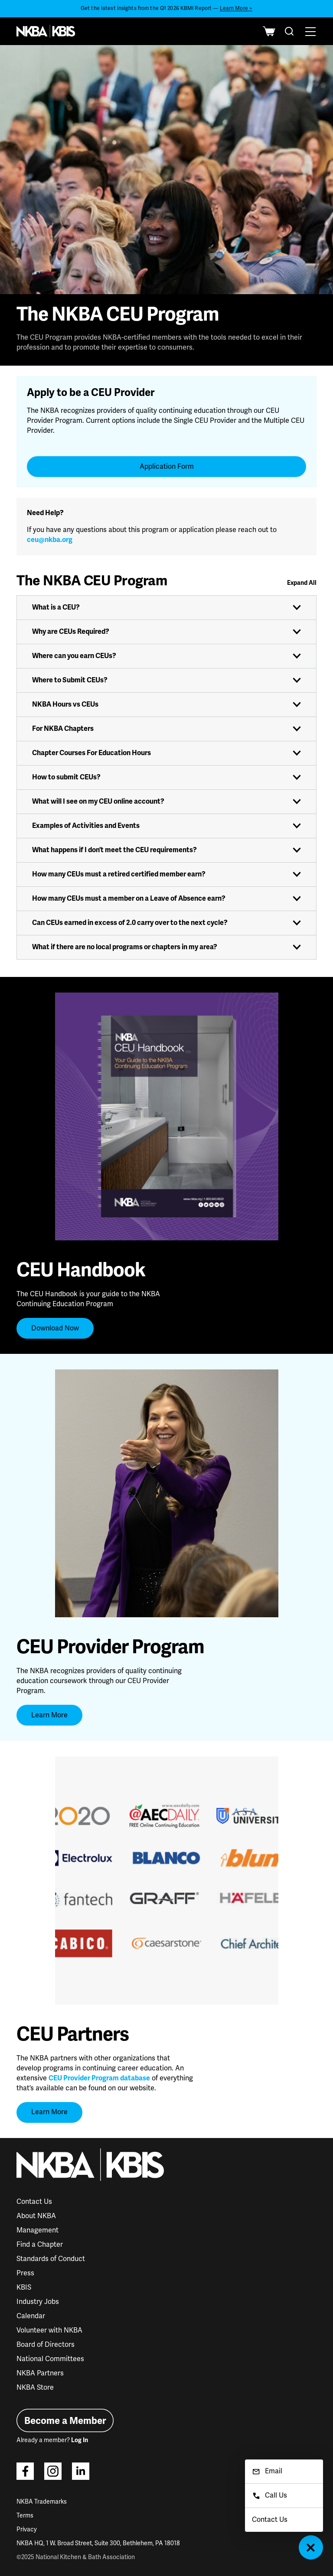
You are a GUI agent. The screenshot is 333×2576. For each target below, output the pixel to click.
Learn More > (236, 8)
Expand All (302, 583)
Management (37, 2230)
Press (25, 2273)
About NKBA (36, 2216)
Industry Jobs (37, 2301)
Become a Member (65, 2421)
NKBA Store (35, 2387)
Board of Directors (45, 2344)
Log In (79, 2440)
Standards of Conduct (50, 2259)
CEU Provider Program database (99, 2078)
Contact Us (34, 2201)
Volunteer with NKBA (49, 2330)
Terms (24, 2515)
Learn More (49, 1715)
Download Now (55, 1328)
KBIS (23, 2287)
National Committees (50, 2359)
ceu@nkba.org (49, 539)
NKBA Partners (40, 2373)
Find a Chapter (39, 2244)
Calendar (30, 2316)
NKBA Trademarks (41, 2501)
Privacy (26, 2529)
